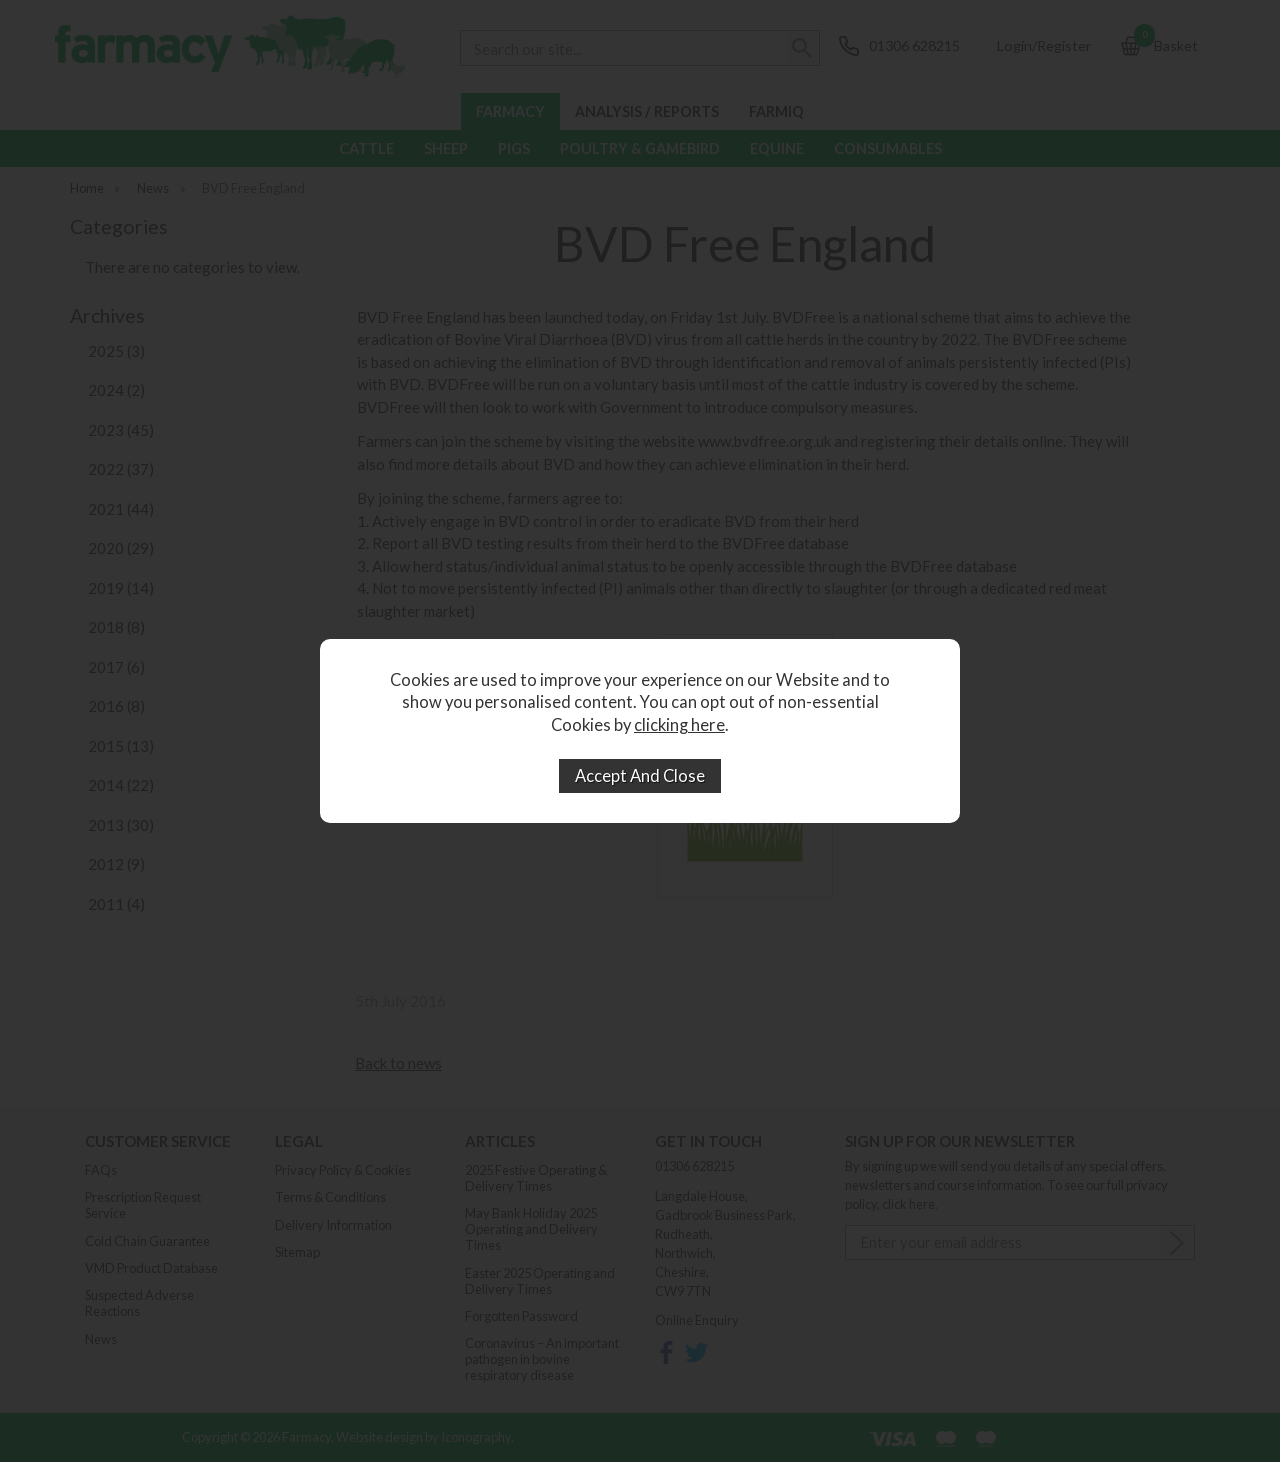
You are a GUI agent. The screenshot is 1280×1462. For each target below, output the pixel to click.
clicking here (679, 725)
